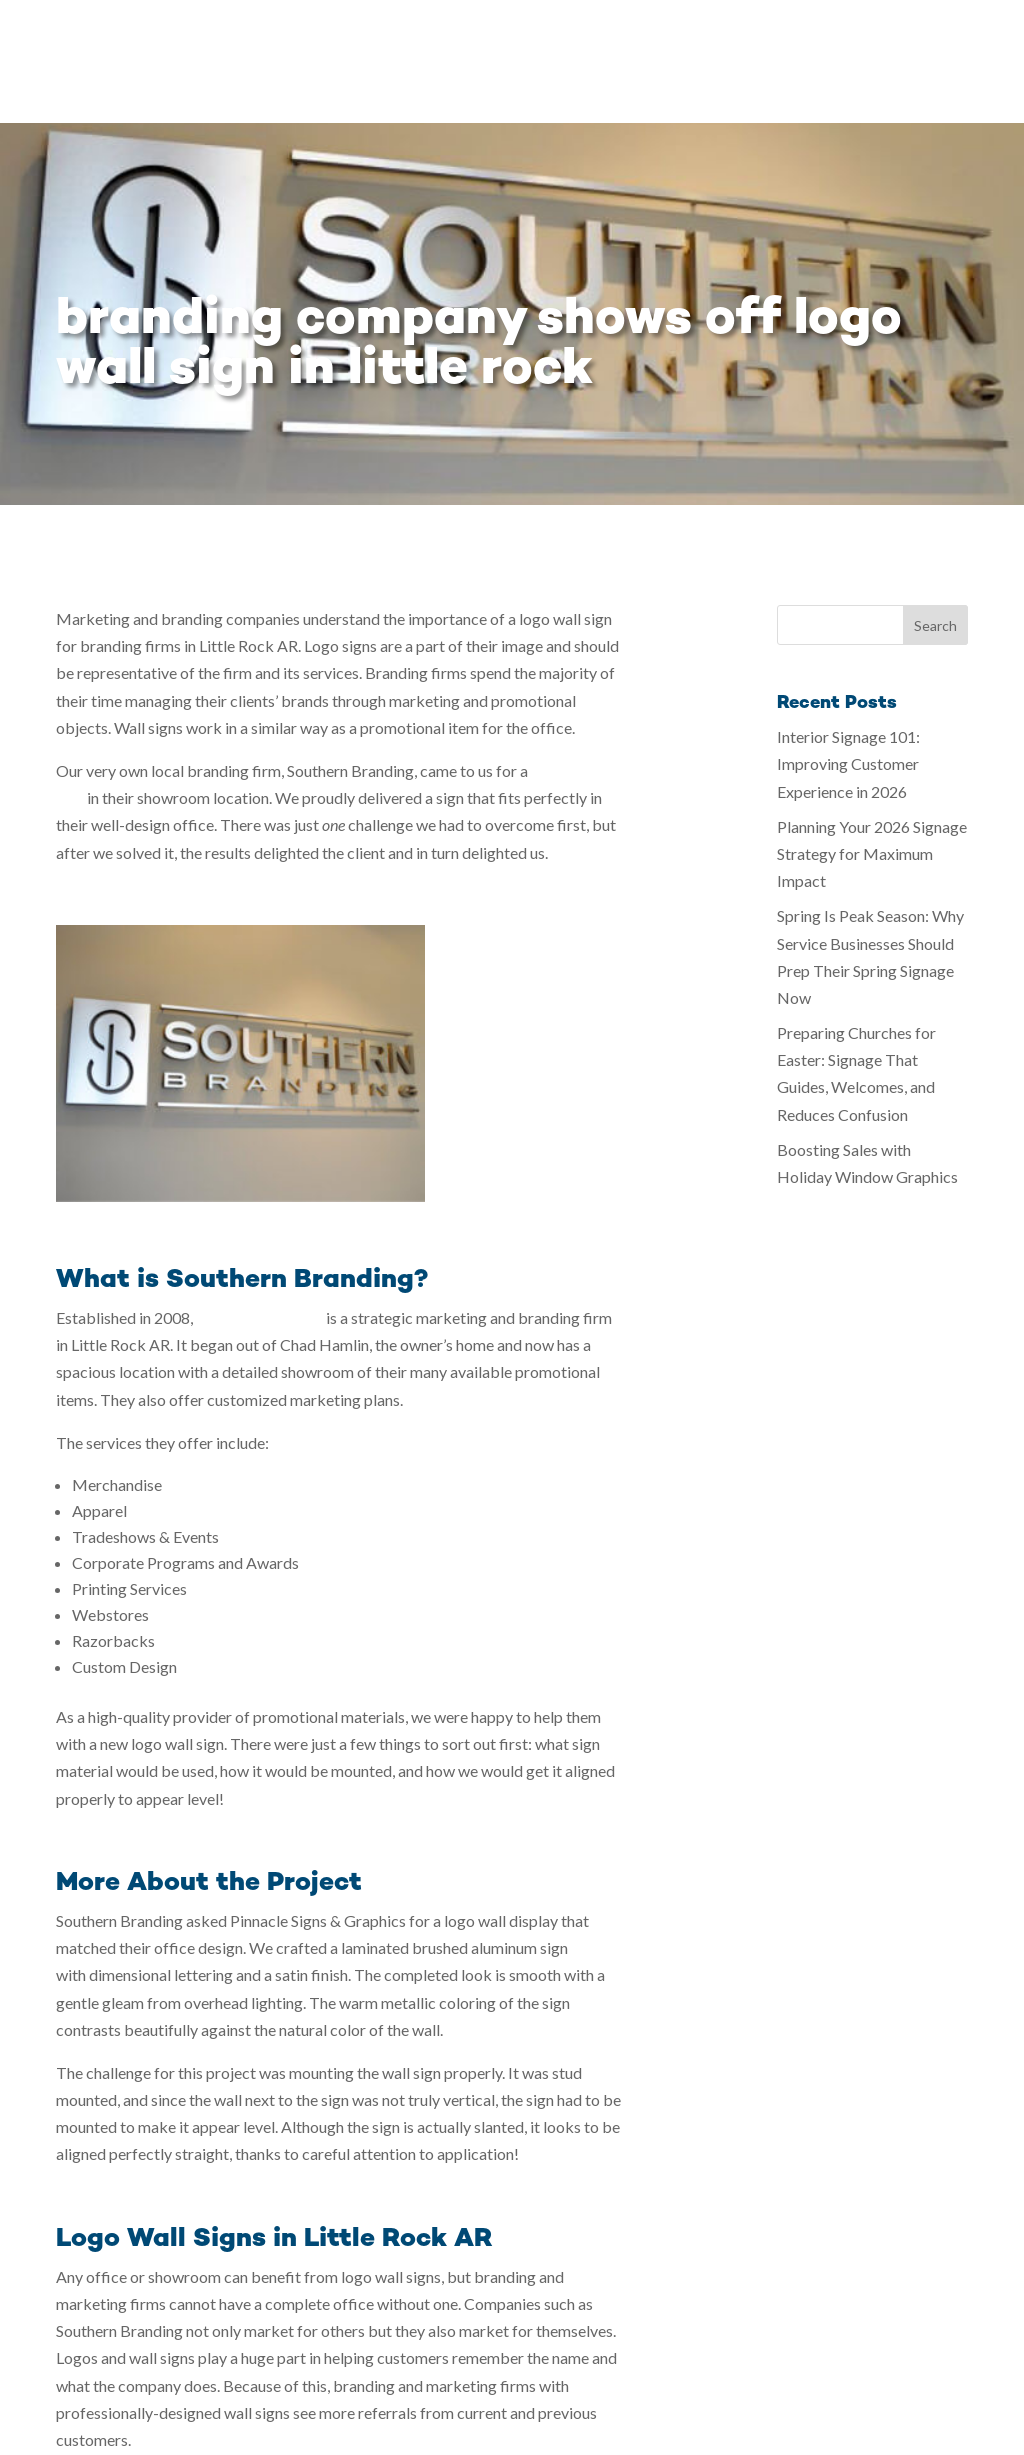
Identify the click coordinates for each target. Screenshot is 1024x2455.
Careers (887, 37)
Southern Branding (259, 1194)
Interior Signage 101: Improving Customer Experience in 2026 (848, 640)
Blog (818, 37)
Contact (969, 37)
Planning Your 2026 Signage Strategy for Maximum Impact (872, 730)
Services (434, 37)
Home (357, 37)
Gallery (536, 37)
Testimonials (729, 37)
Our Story (622, 37)
